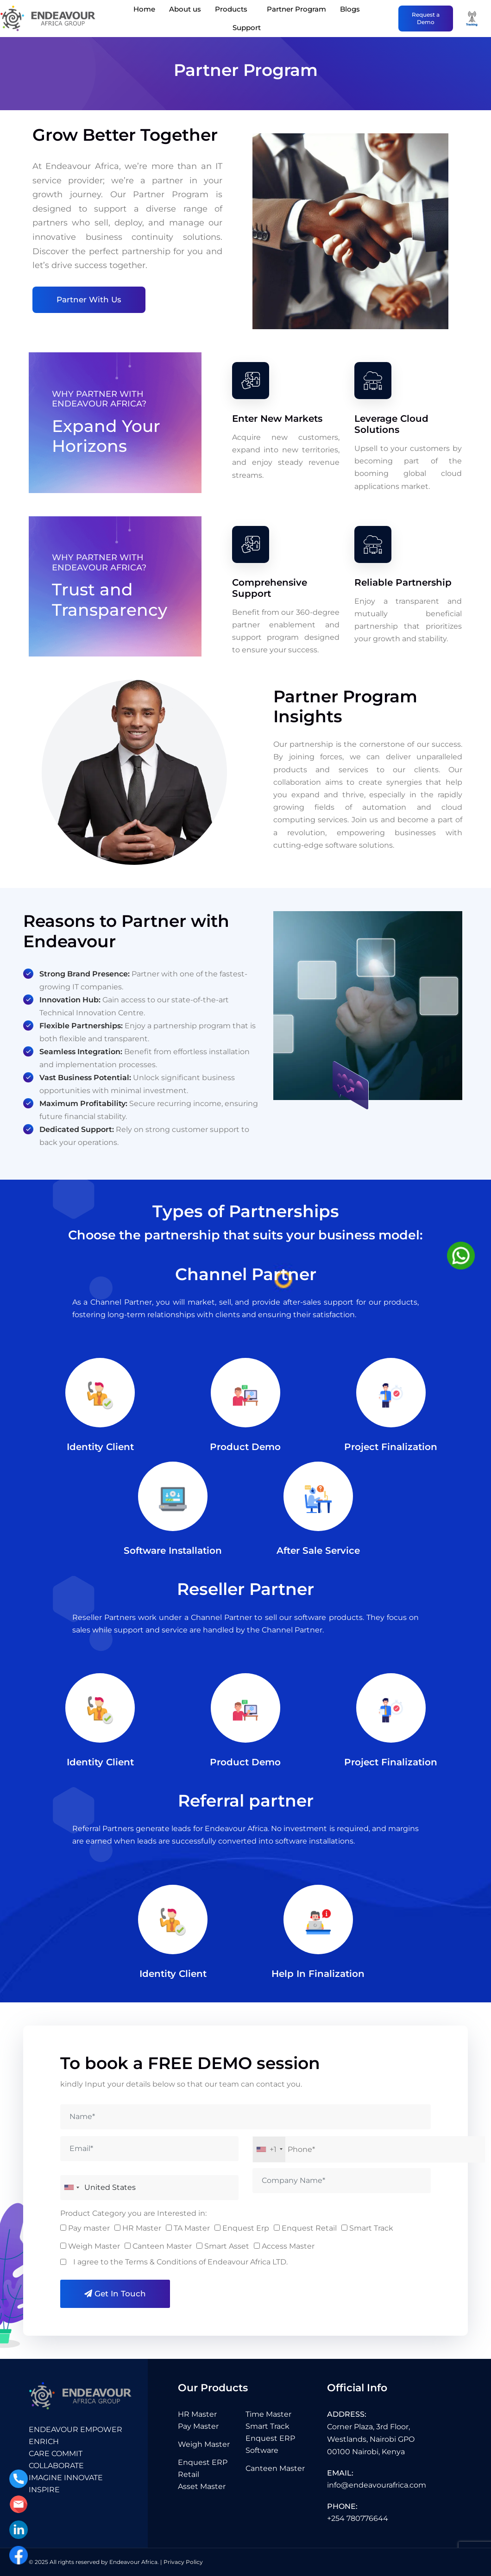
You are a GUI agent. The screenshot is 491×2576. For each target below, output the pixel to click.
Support (247, 27)
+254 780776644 (357, 2518)
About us (185, 9)
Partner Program (296, 9)
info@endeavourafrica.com (376, 2485)
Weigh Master (204, 2444)
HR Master (197, 2414)
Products (231, 9)
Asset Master (202, 2486)
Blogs (350, 9)
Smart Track (268, 2426)
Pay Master (198, 2426)
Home (144, 9)
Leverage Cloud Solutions (391, 433)
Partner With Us (89, 299)
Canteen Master (275, 2468)
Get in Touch (115, 2293)
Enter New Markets (277, 427)
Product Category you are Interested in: (133, 2213)
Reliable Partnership (403, 591)
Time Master (268, 2414)
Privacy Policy (183, 2561)
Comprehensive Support (269, 597)
